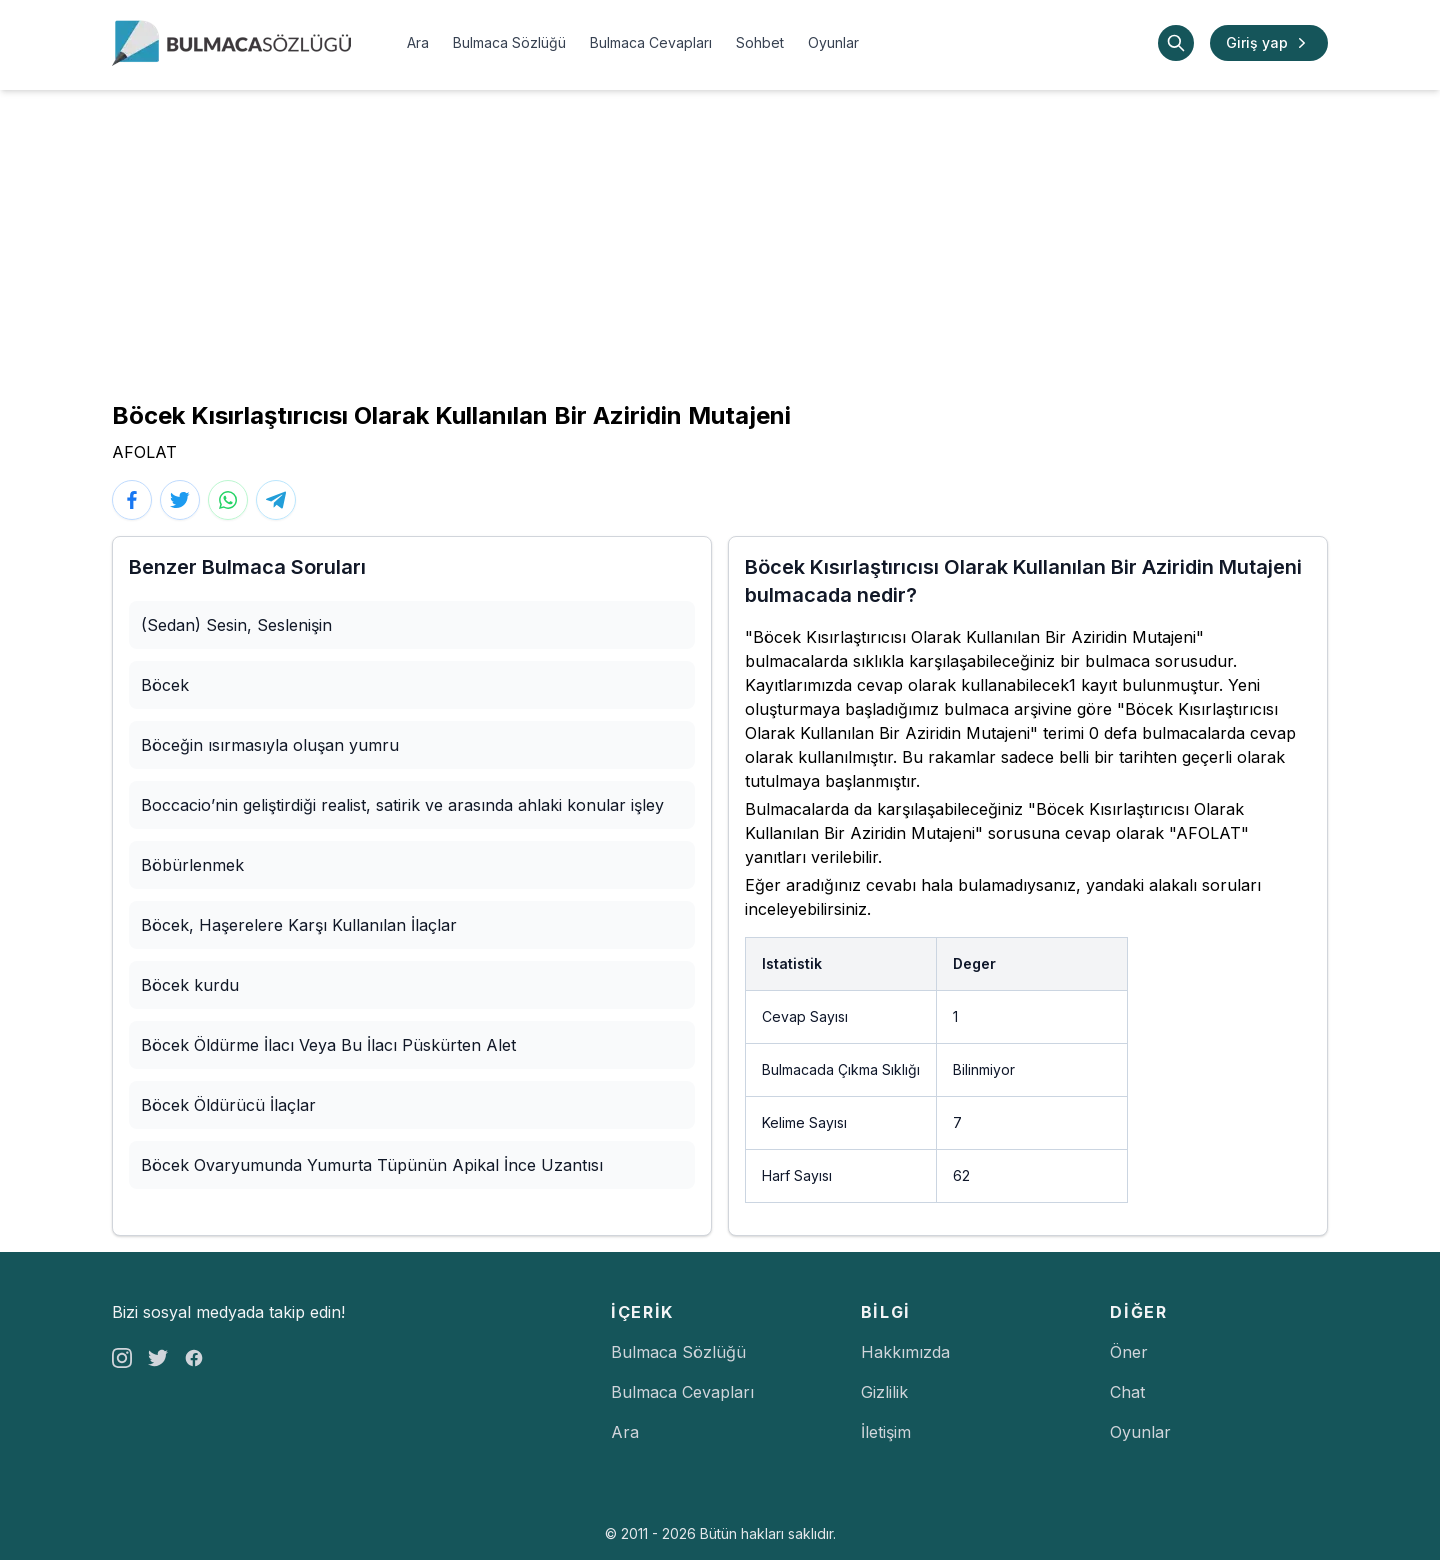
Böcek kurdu (190, 985)
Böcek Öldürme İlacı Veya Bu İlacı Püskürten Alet (328, 1045)
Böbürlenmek (192, 865)
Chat (1127, 1392)
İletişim (886, 1432)
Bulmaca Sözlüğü (509, 42)
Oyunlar (833, 42)
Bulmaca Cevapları (651, 42)
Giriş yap (1269, 43)
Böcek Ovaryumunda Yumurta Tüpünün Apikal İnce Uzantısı (372, 1165)
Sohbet (760, 42)
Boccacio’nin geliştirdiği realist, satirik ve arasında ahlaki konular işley (402, 805)
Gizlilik (884, 1392)
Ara (418, 42)
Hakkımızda (905, 1352)
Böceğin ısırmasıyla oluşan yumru (270, 745)
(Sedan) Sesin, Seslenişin (236, 625)
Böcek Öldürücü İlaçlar (228, 1105)
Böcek (165, 685)
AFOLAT (144, 452)
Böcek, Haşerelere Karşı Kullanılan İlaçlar (299, 925)
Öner (1129, 1352)
